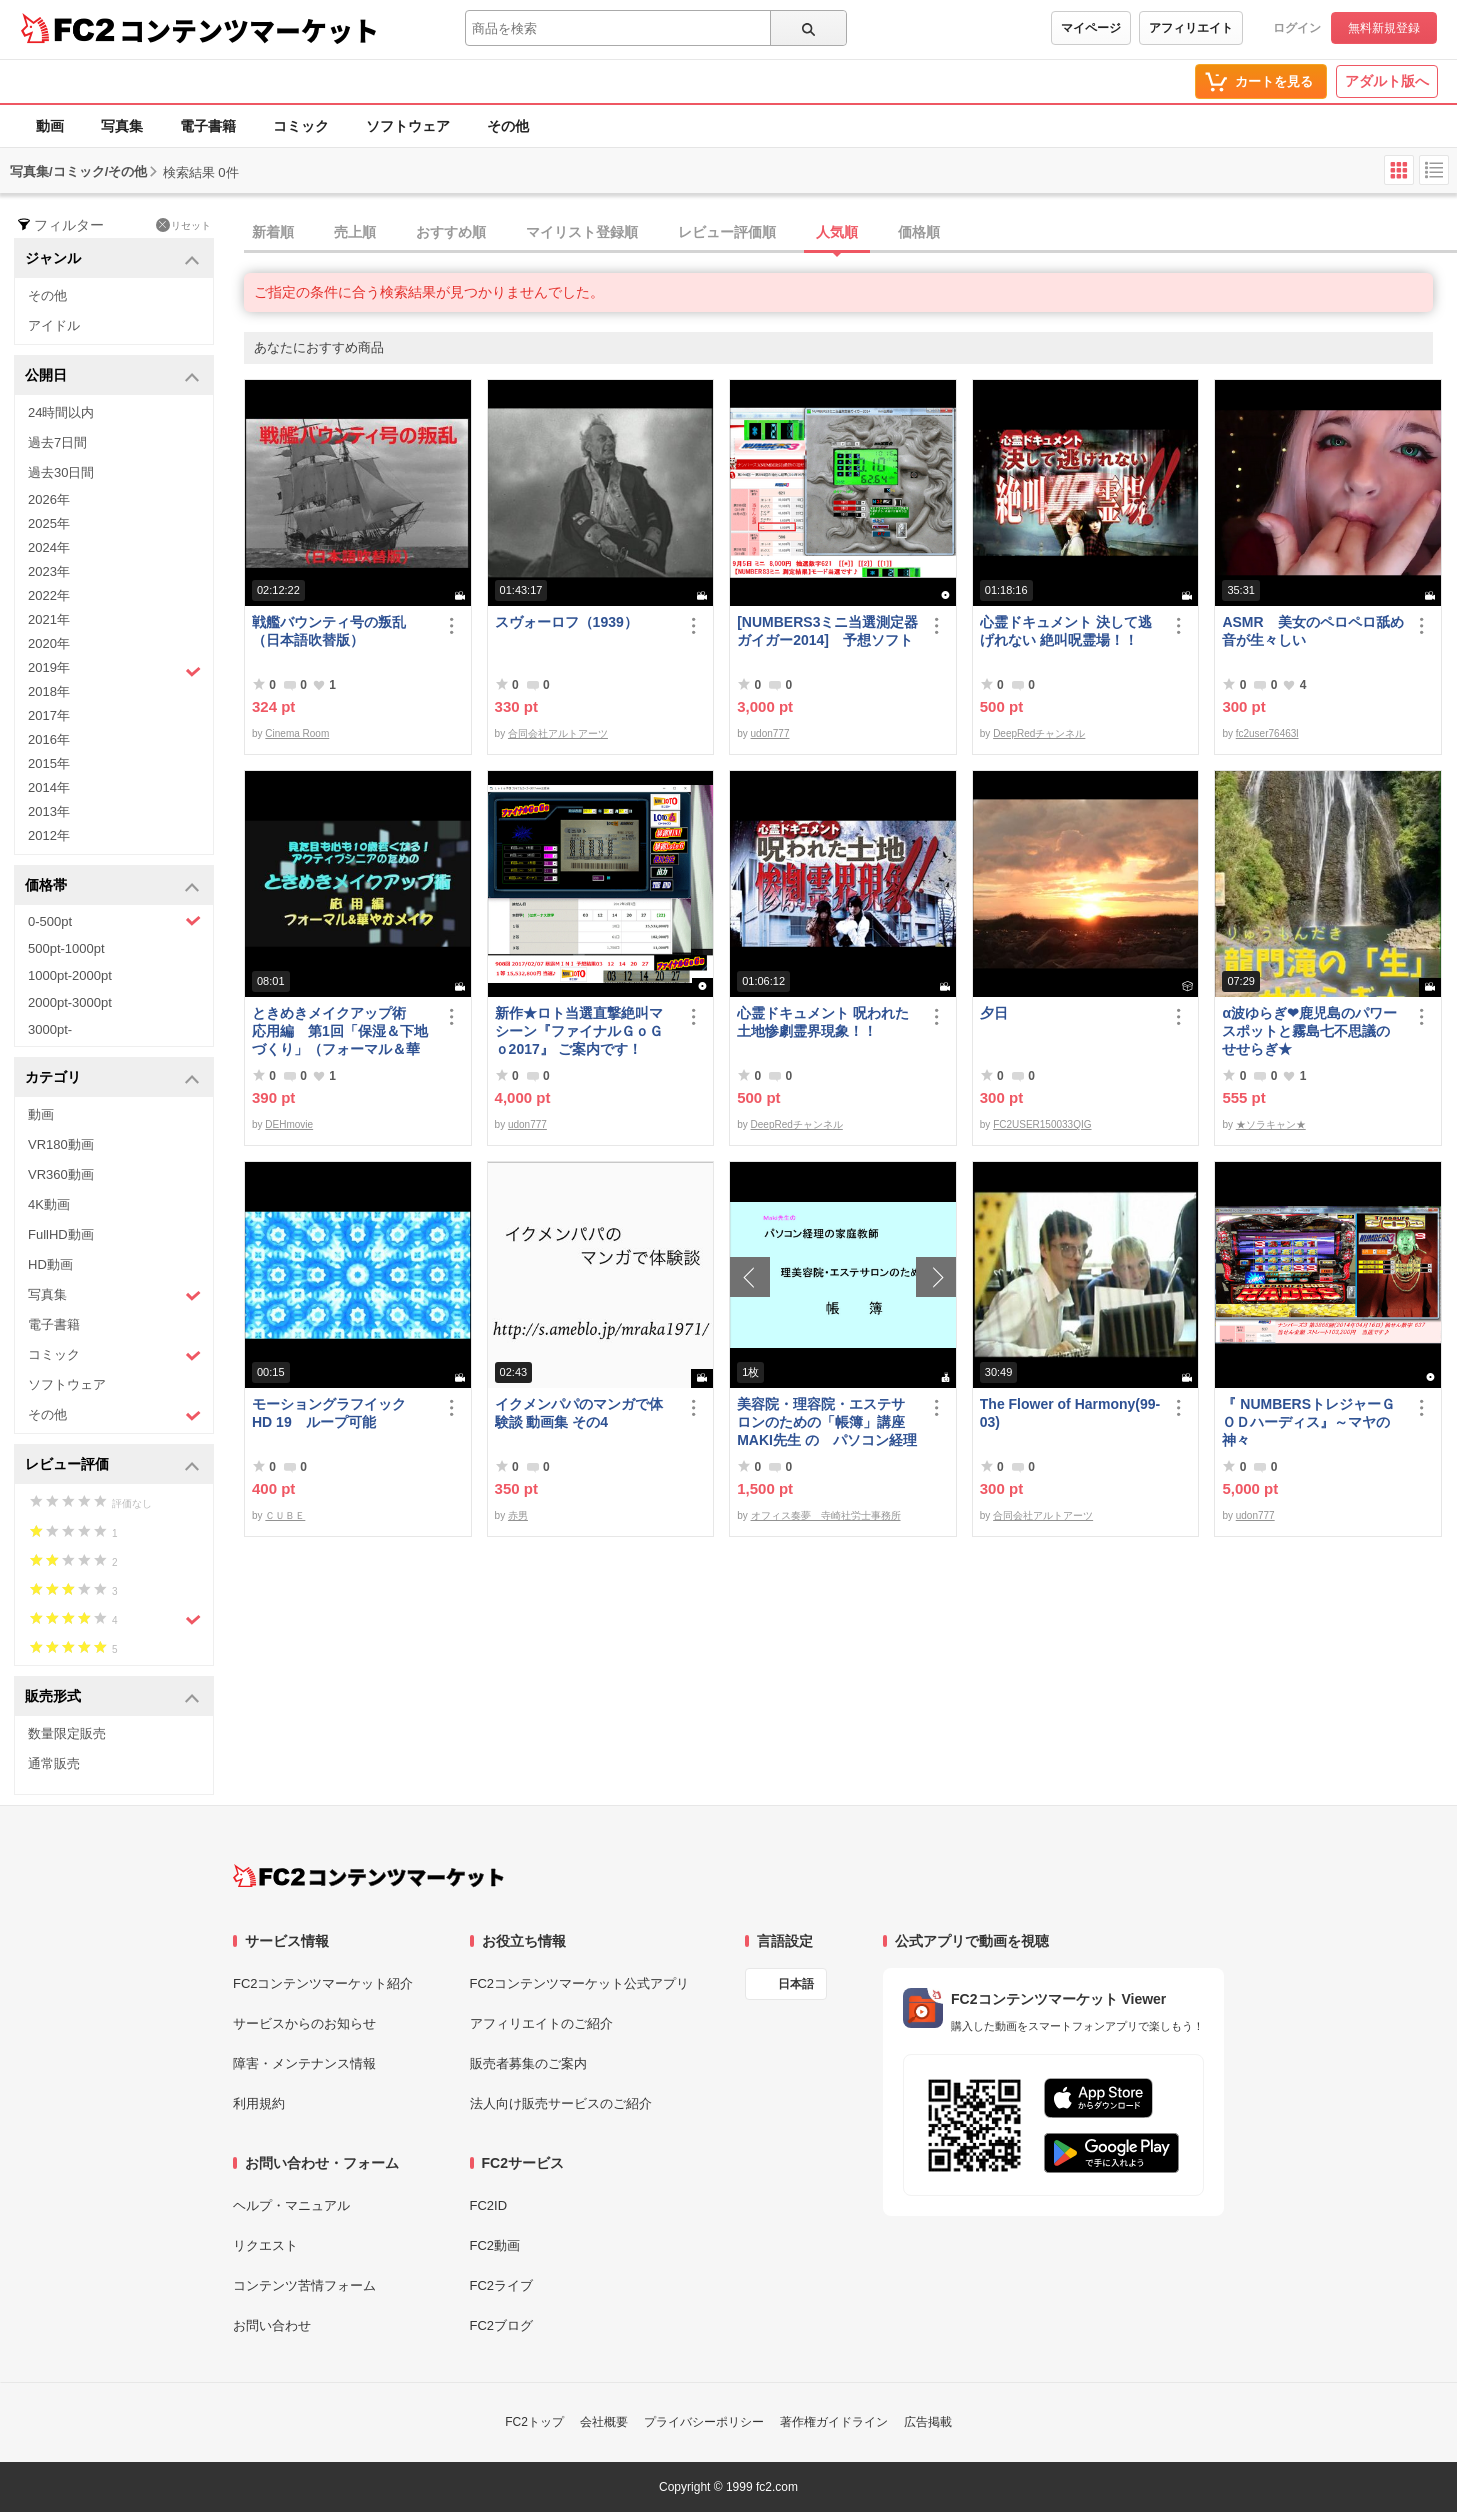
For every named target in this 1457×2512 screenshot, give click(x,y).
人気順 (837, 232)
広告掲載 (928, 2422)
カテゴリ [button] (112, 1078)
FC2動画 (495, 2245)
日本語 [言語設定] (796, 1984)
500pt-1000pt (66, 948)
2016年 (49, 739)
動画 (50, 126)
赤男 (518, 1515)
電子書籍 (208, 126)
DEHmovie (289, 1124)
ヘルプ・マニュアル (291, 2205)
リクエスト (265, 2245)
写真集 (122, 126)
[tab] (850, 233)
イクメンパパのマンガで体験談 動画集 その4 (579, 1413)
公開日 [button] (112, 376)
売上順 (355, 232)
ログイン (1297, 28)
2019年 (114, 670)
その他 (508, 126)
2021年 (49, 619)
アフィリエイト (1191, 28)
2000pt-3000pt (70, 1002)
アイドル (54, 325)
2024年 (49, 547)
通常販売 (54, 1763)
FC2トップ (534, 2422)
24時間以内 (61, 412)
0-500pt (114, 921)
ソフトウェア (408, 126)
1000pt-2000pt (70, 975)
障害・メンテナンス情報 (304, 2063)
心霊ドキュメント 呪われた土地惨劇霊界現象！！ (823, 1022)
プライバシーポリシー (704, 2422)
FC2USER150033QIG (1042, 1124)
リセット (183, 225)
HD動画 (50, 1264)
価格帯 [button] (112, 886)
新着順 (273, 232)
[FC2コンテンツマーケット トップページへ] (368, 1876)
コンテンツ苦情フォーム (304, 2285)
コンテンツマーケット (249, 30)
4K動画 (49, 1204)
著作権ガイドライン (834, 2422)
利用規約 (259, 2103)
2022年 (49, 595)
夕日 (994, 1013)
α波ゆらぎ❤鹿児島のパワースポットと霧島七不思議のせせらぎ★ (1309, 1031)
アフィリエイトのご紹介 (541, 2023)
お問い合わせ (272, 2325)
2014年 (49, 787)
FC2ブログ (502, 2325)
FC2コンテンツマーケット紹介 (323, 1983)
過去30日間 (61, 472)
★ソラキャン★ (1271, 1124)
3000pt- (50, 1029)
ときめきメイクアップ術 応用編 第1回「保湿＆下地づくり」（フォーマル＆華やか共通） (340, 1031)
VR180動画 (61, 1144)
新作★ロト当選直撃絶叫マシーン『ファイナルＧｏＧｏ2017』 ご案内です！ (579, 1031)
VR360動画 (61, 1174)
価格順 (919, 232)
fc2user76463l (1267, 733)
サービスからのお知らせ (304, 2023)
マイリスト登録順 (582, 232)
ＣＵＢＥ (285, 1515)
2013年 (49, 811)
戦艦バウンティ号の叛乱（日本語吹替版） (329, 631)
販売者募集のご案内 (528, 2063)
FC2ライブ (502, 2285)
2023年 (49, 571)
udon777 (770, 733)
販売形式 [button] (112, 1697)
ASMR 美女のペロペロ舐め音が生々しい (1312, 631)
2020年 (49, 643)
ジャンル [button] (112, 259)
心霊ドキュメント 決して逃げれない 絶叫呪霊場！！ (1066, 631)
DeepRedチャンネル (1039, 733)
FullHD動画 (61, 1234)
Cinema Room (297, 733)
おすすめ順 (451, 232)
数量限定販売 (67, 1733)
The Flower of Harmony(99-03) (1070, 1413)
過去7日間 (57, 442)
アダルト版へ (1387, 81)
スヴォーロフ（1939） (566, 622)
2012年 (49, 835)
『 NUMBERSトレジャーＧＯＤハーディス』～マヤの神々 (1308, 1422)
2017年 (49, 715)
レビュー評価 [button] (112, 1465)
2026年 (49, 499)
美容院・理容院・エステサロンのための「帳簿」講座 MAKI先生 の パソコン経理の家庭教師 (828, 1422)
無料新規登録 (1384, 28)
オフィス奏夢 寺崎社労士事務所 (826, 1515)
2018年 (49, 691)
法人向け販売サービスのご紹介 (561, 2103)
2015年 (49, 763)
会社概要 (604, 2422)
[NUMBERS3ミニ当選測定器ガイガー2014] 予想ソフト (827, 631)
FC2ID (489, 2205)
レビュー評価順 (727, 232)
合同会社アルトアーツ (558, 733)
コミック (301, 126)
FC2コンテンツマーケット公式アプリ (580, 1983)
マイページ (1091, 28)
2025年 (49, 523)
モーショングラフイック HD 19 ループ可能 (338, 1413)
